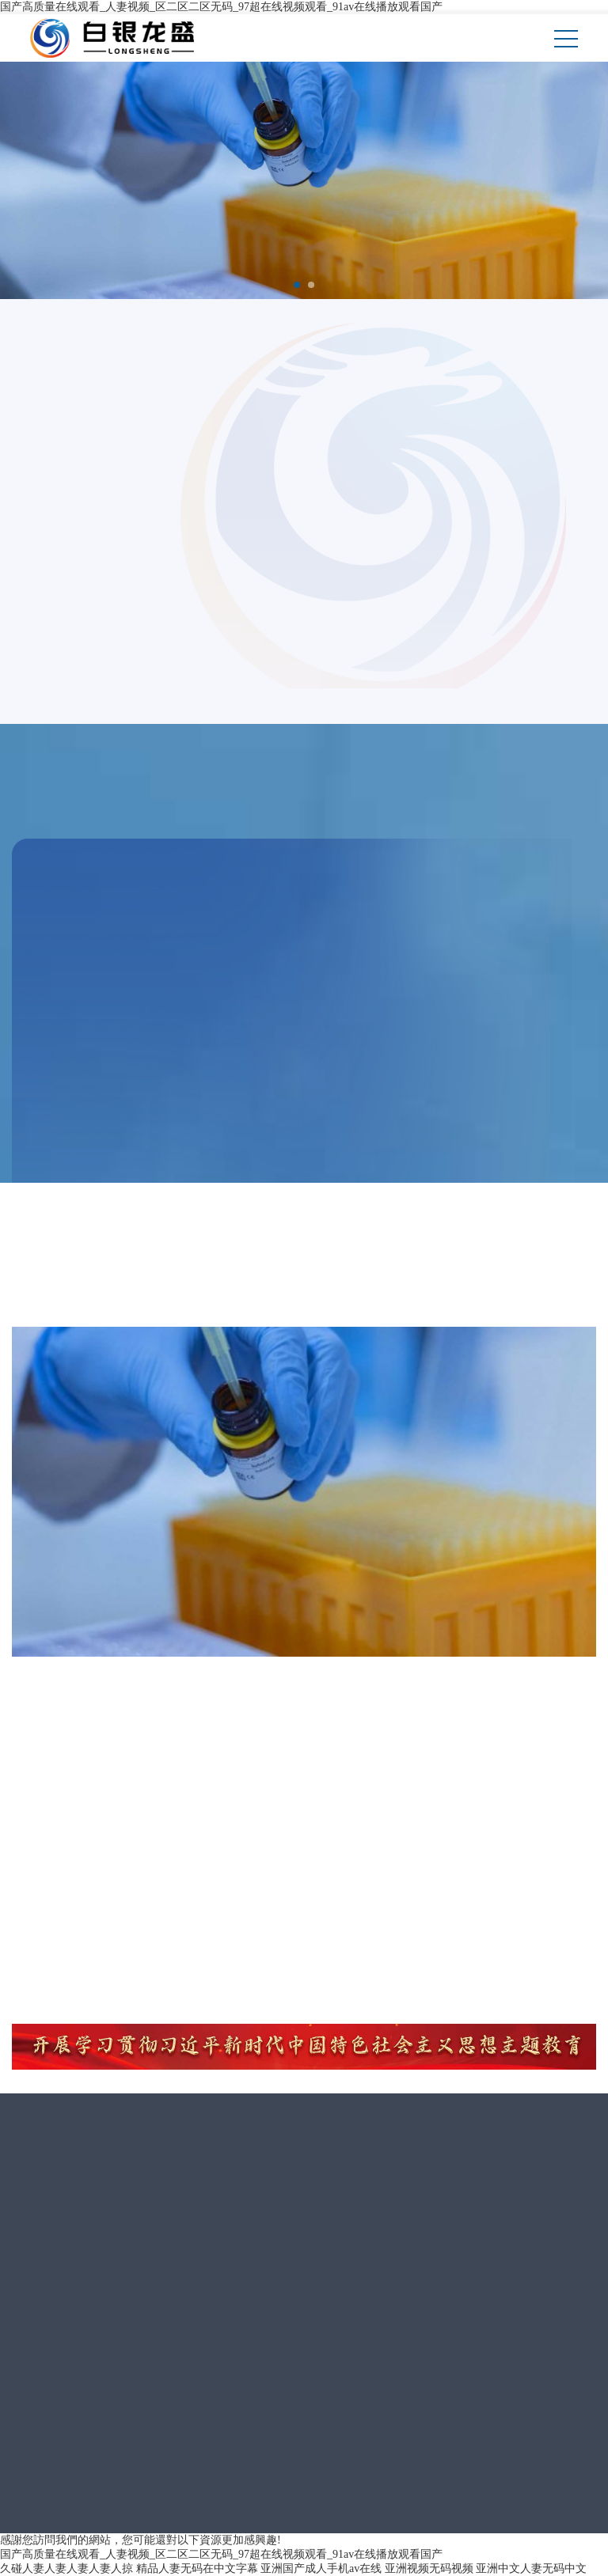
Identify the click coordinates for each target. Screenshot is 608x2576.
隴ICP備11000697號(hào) (440, 2390)
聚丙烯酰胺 (79, 992)
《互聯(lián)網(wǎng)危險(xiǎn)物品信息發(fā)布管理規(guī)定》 (417, 2509)
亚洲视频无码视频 (429, 2568)
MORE (70, 1121)
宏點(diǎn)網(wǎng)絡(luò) (414, 2414)
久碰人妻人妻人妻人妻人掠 (66, 2568)
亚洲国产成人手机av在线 (321, 2568)
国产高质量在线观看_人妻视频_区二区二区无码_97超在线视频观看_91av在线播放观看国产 (221, 7)
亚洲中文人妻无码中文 (531, 2568)
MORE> (46, 527)
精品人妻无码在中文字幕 (197, 2568)
